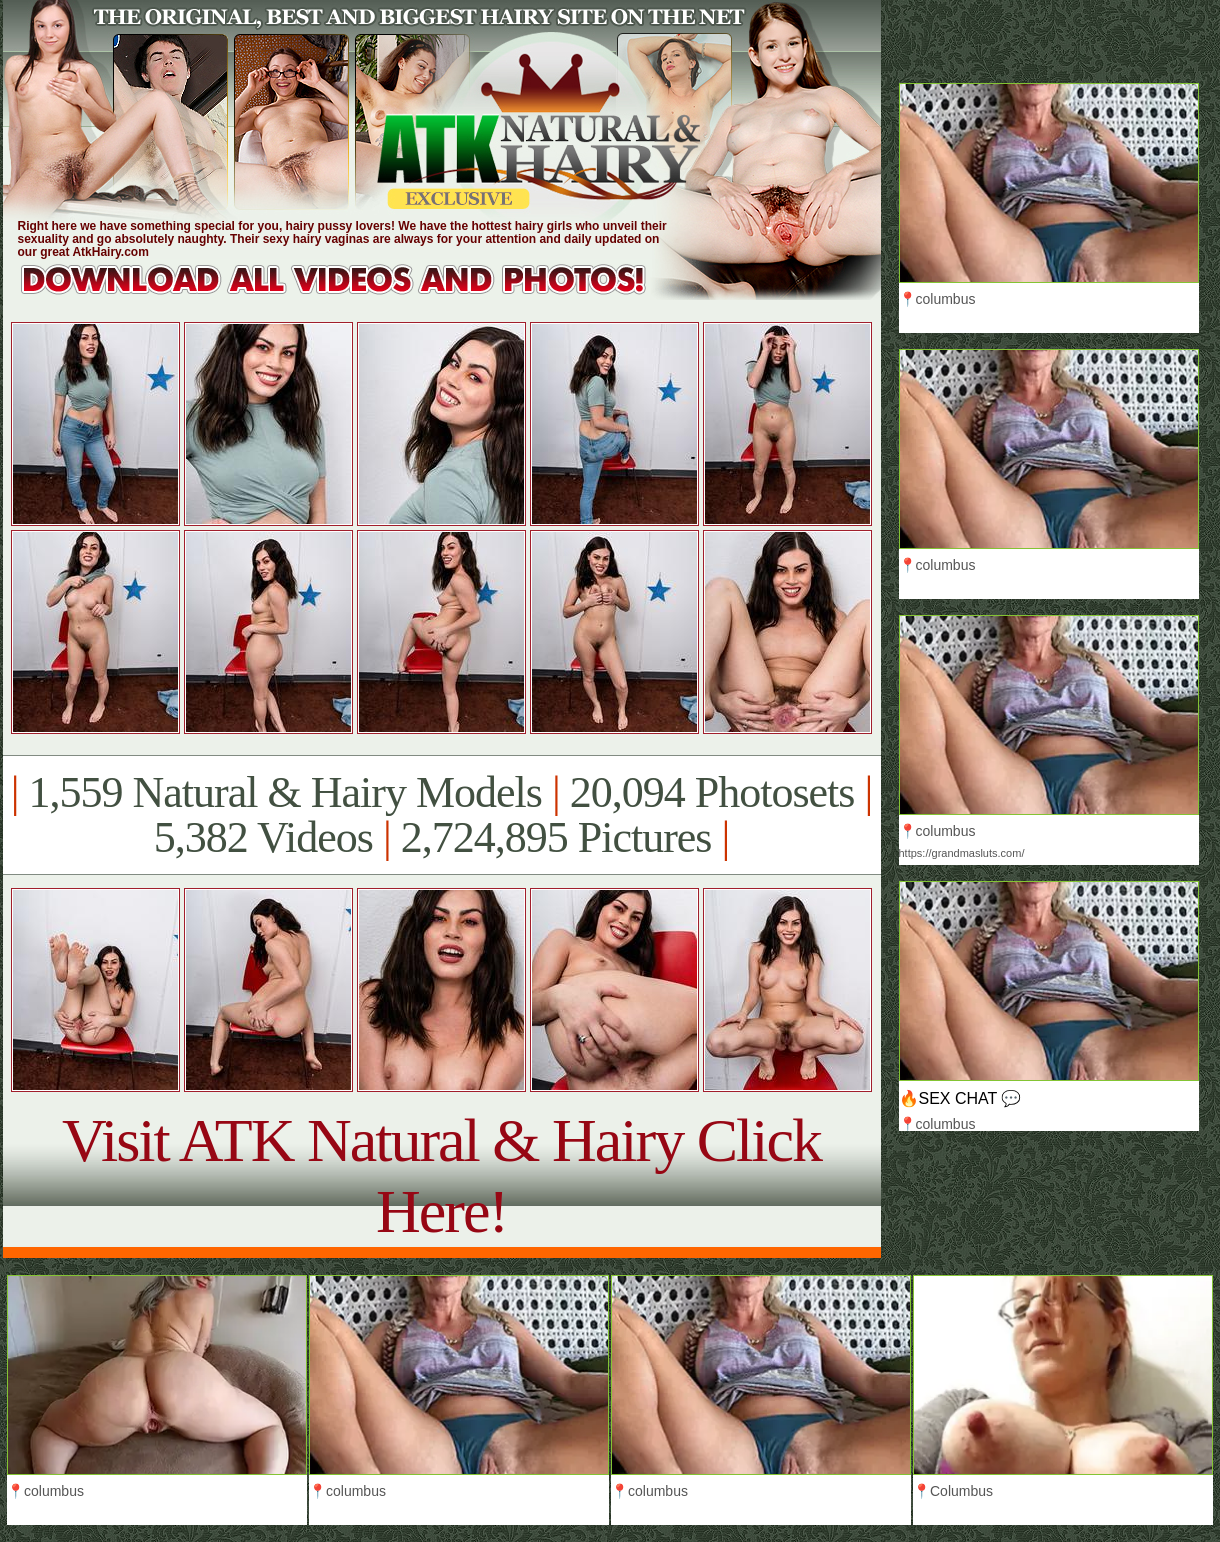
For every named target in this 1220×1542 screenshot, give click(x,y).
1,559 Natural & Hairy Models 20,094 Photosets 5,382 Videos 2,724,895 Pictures (441, 815)
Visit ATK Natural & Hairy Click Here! (441, 1175)
